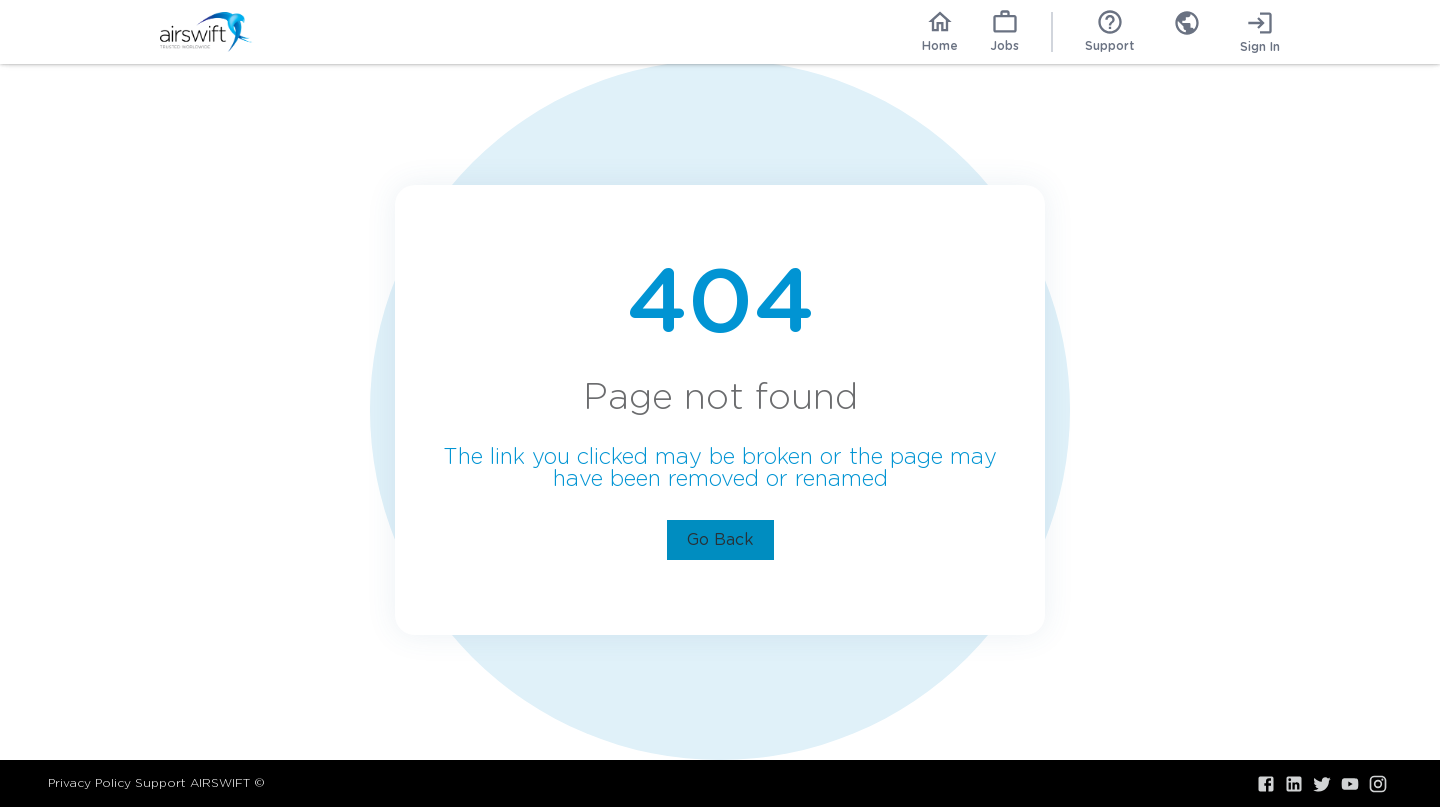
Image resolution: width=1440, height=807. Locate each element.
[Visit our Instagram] (1378, 784)
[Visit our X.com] (1322, 784)
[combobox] (1187, 32)
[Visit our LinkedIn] (1294, 784)
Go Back (720, 540)
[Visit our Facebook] (1266, 784)
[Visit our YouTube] (1350, 784)
